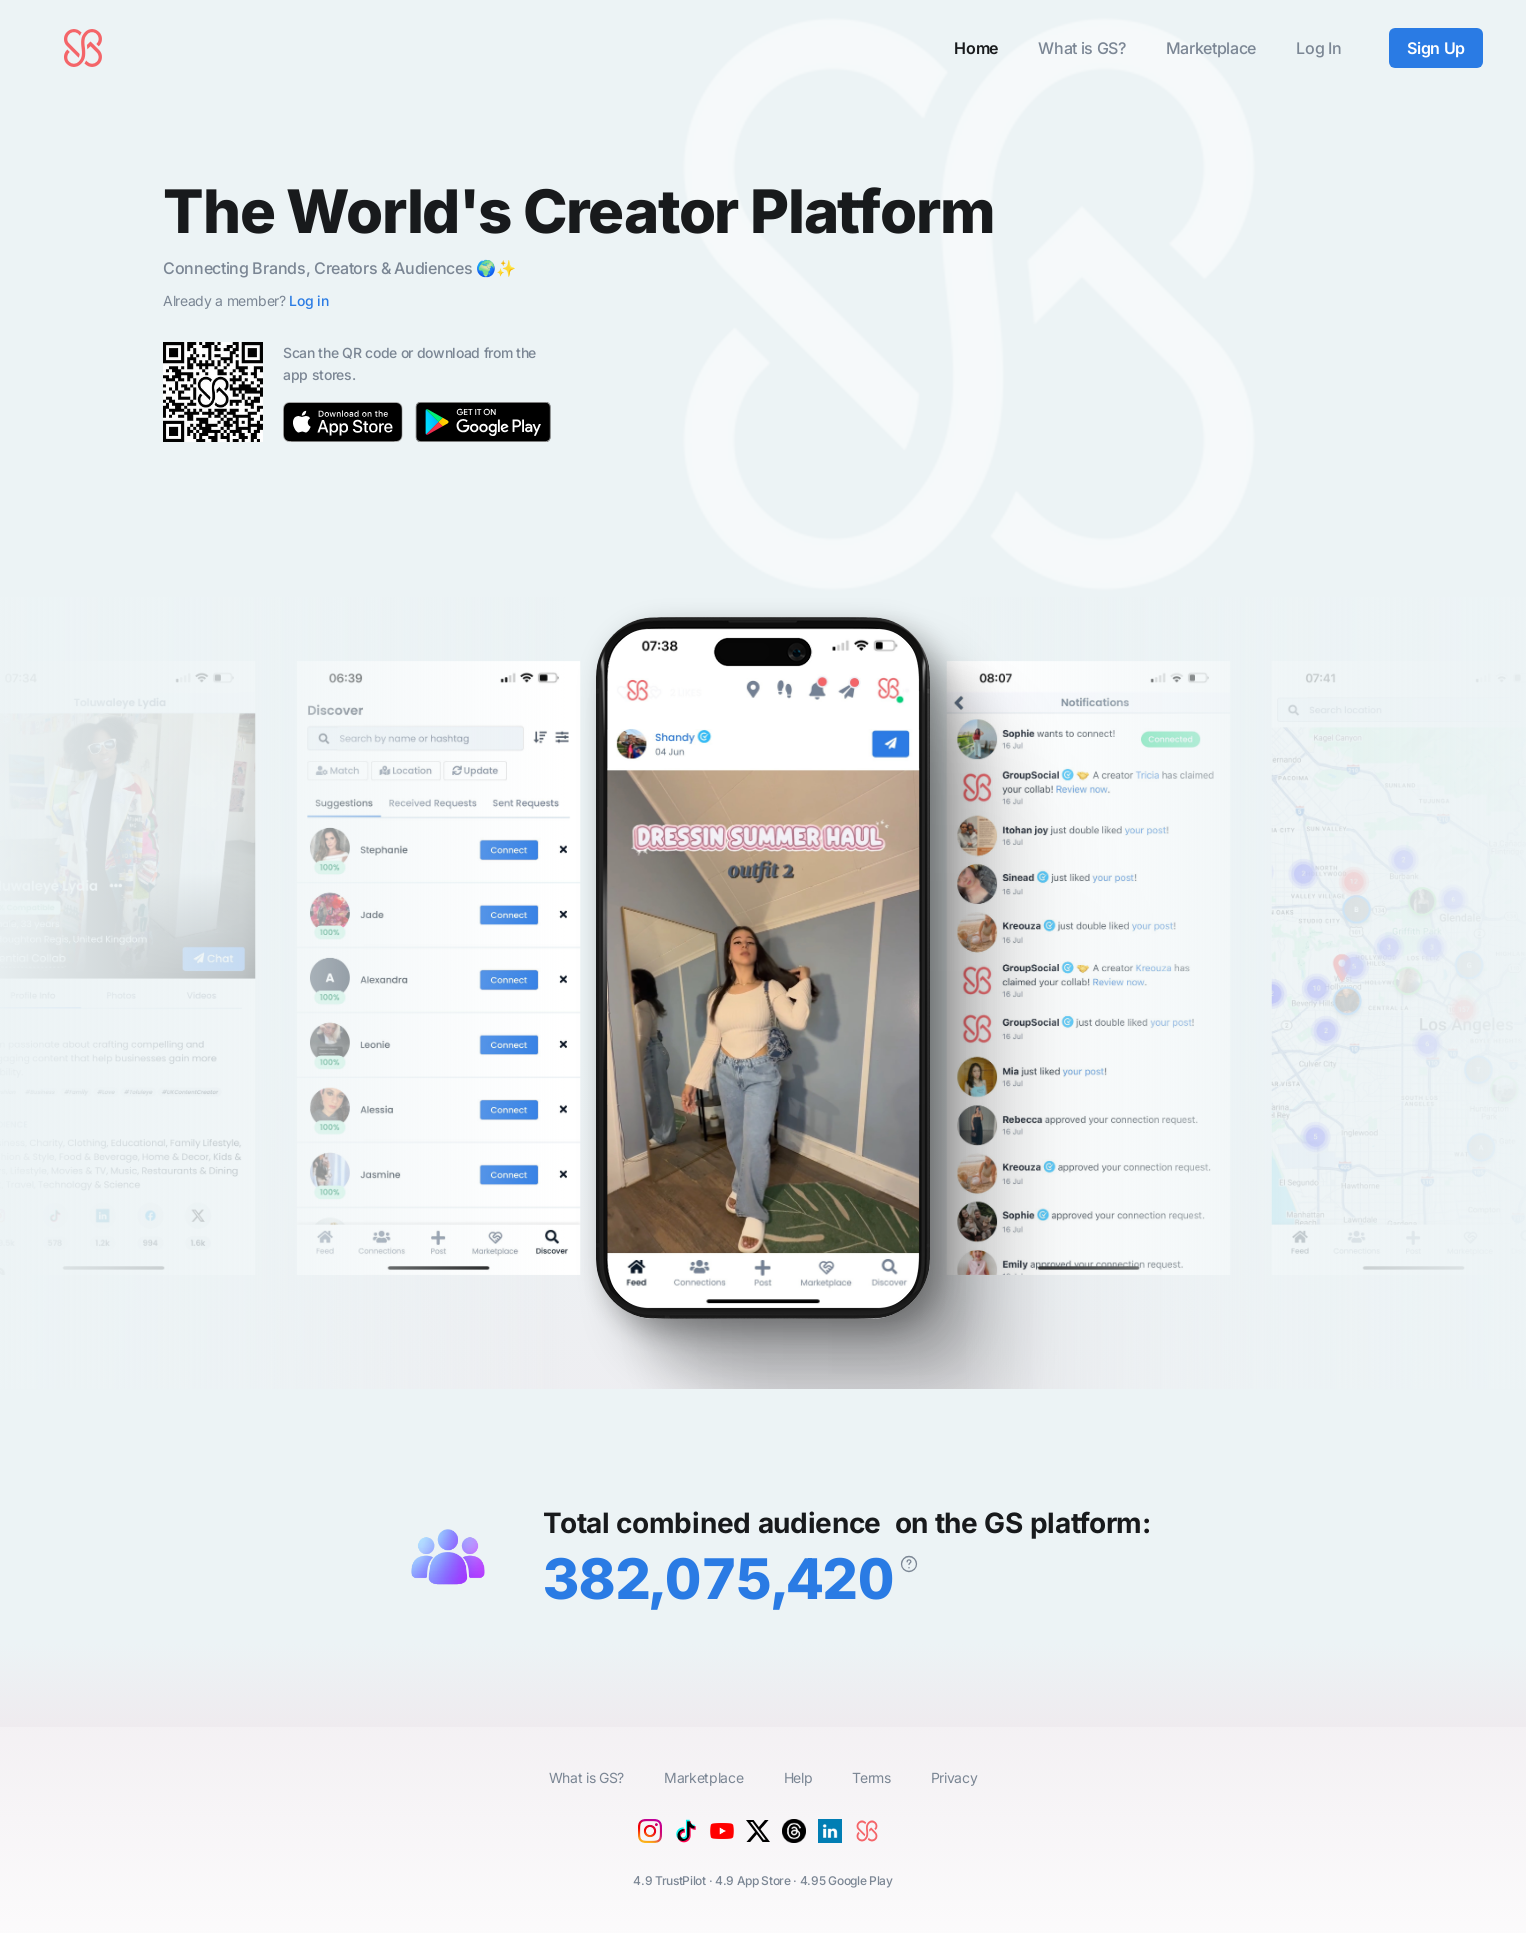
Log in (308, 300)
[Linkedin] (830, 1837)
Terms (871, 1777)
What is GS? (1081, 48)
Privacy (954, 1777)
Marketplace (1211, 48)
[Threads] (794, 1837)
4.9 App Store (753, 1880)
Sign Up (1436, 48)
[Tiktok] (686, 1837)
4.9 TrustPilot (669, 1880)
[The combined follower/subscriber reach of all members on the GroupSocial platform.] (909, 1564)
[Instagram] (650, 1837)
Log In (1318, 48)
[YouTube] (722, 1845)
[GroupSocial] (871, 1847)
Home (976, 48)
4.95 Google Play (846, 1880)
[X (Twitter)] (758, 1837)
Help (798, 1777)
